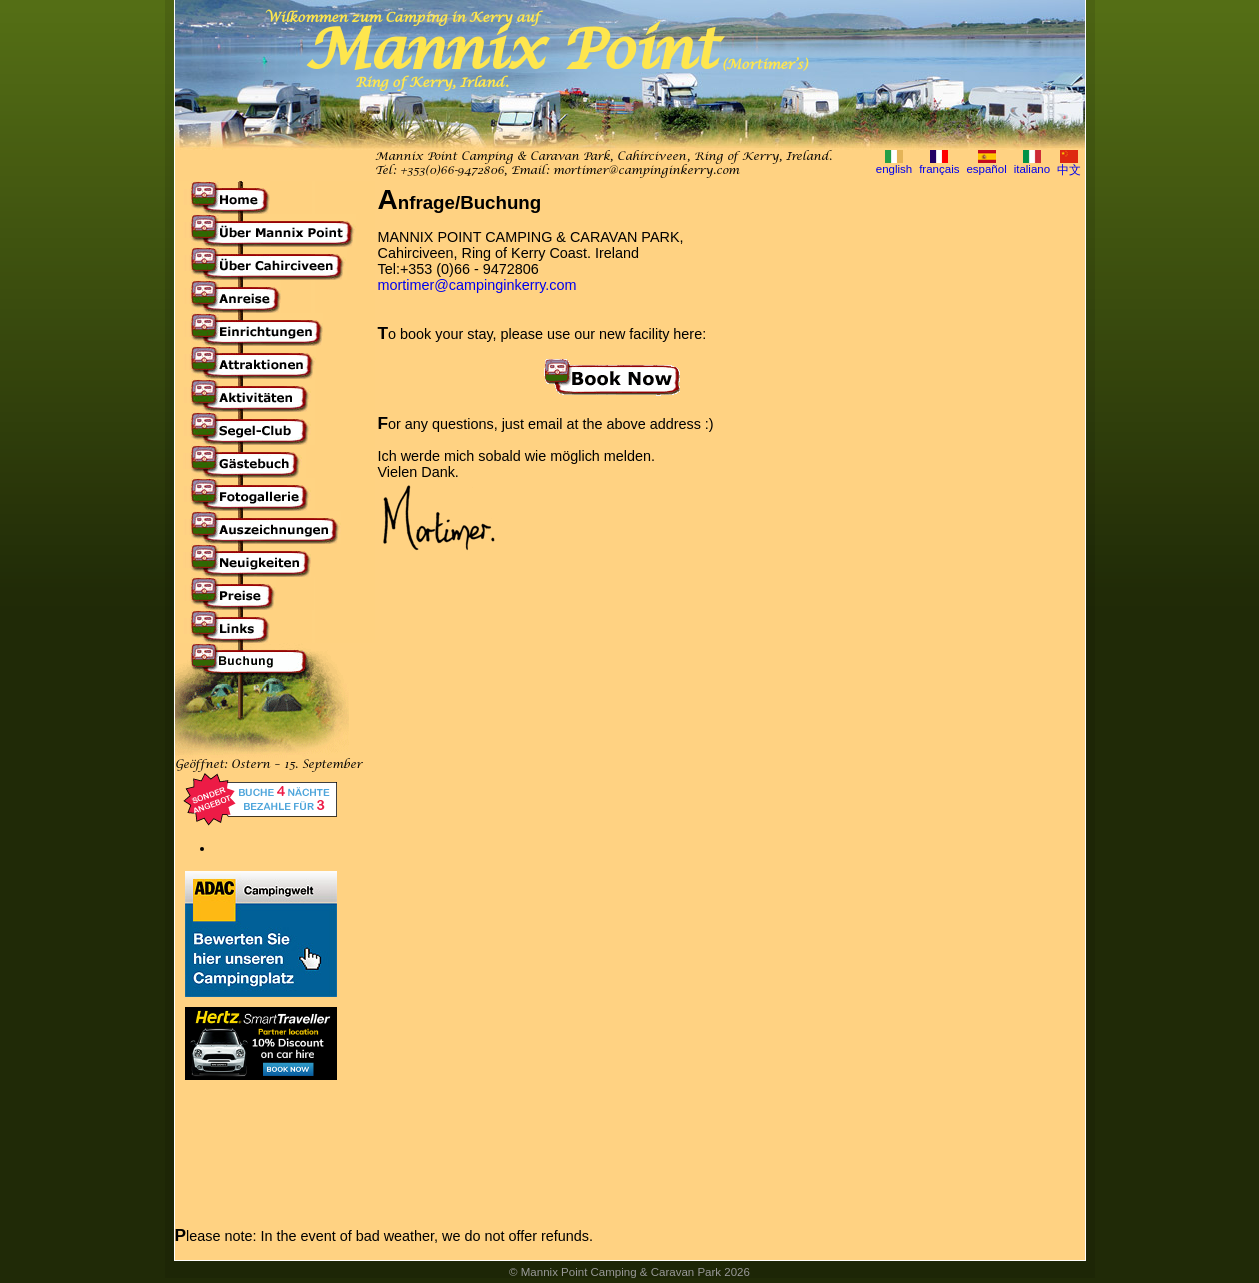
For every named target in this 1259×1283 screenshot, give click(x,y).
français (939, 169)
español (986, 169)
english (894, 169)
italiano (1032, 169)
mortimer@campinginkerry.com (646, 171)
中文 (1069, 170)
